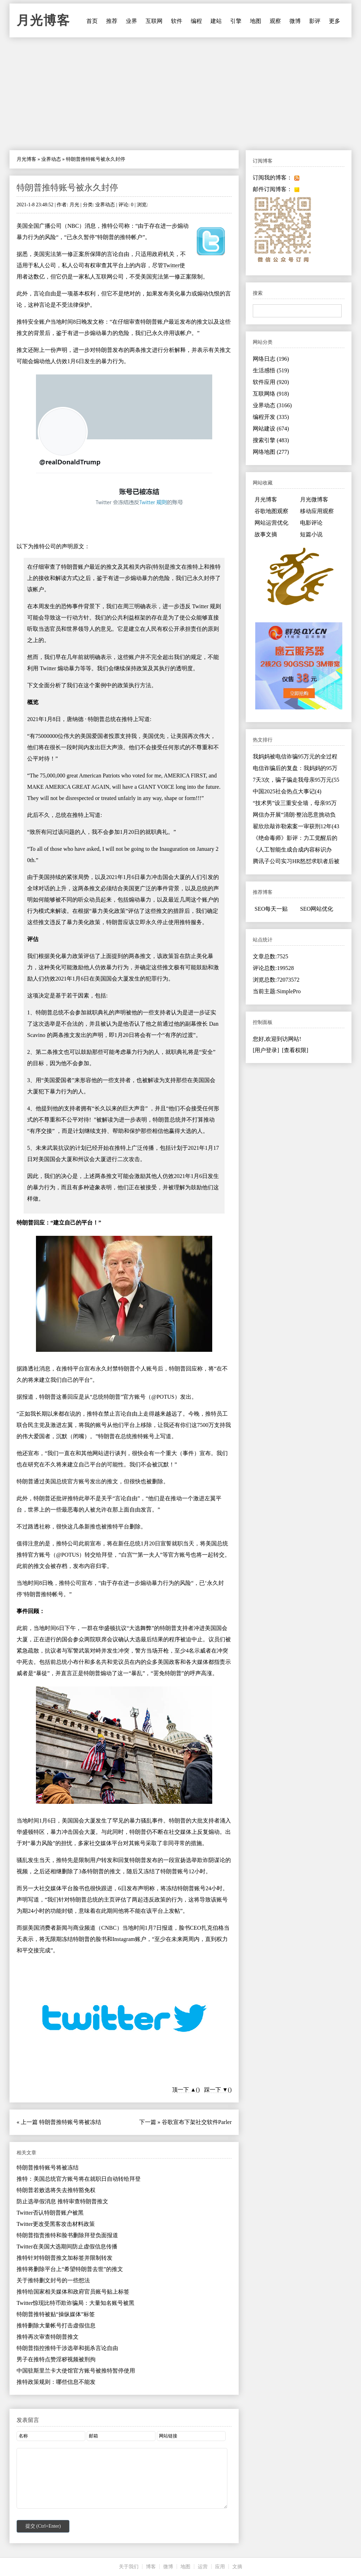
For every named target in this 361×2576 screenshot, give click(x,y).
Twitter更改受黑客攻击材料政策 (56, 2224)
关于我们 (129, 2566)
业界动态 (51, 159)
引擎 (235, 21)
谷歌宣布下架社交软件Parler (197, 2122)
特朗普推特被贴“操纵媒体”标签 (56, 2314)
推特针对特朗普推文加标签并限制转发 (64, 2258)
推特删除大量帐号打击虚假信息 (56, 2325)
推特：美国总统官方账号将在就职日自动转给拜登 (79, 2179)
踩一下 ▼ (216, 2090)
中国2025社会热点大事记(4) (287, 791)
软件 (176, 21)
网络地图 (271, 452)
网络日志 (271, 359)
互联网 (154, 21)
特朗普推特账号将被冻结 (70, 2122)
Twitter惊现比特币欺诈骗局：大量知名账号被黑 (75, 2303)
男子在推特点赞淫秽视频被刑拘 (56, 2359)
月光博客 (43, 20)
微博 (295, 21)
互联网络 (271, 394)
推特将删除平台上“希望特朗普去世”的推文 (70, 2269)
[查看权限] (295, 1050)
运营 (203, 2566)
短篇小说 (311, 534)
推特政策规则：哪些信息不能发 (56, 2382)
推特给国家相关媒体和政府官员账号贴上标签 (73, 2292)
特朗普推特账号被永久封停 (67, 187)
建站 (216, 21)
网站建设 (271, 429)
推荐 (111, 21)
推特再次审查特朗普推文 (48, 2337)
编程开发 (271, 417)
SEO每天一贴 (271, 909)
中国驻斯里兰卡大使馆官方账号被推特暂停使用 (76, 2371)
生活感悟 (271, 370)
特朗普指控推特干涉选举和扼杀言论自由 (67, 2348)
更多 (334, 21)
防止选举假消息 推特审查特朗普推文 (62, 2201)
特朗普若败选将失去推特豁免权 (56, 2190)
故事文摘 (266, 534)
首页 (92, 21)
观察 (275, 21)
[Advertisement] (180, 93)
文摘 (237, 2566)
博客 (151, 2566)
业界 (131, 21)
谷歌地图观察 (271, 511)
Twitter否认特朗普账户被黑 (50, 2213)
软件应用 (271, 382)
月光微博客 (314, 499)
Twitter (171, 265)
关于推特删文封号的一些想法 (53, 2280)
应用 (220, 2566)
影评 (314, 21)
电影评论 (311, 523)
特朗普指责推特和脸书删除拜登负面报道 (67, 2235)
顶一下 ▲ (184, 2090)
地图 (255, 21)
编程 (196, 21)
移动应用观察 (317, 511)
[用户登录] (266, 1050)
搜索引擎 (271, 440)
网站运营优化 (271, 523)
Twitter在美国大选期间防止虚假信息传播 (67, 2247)
